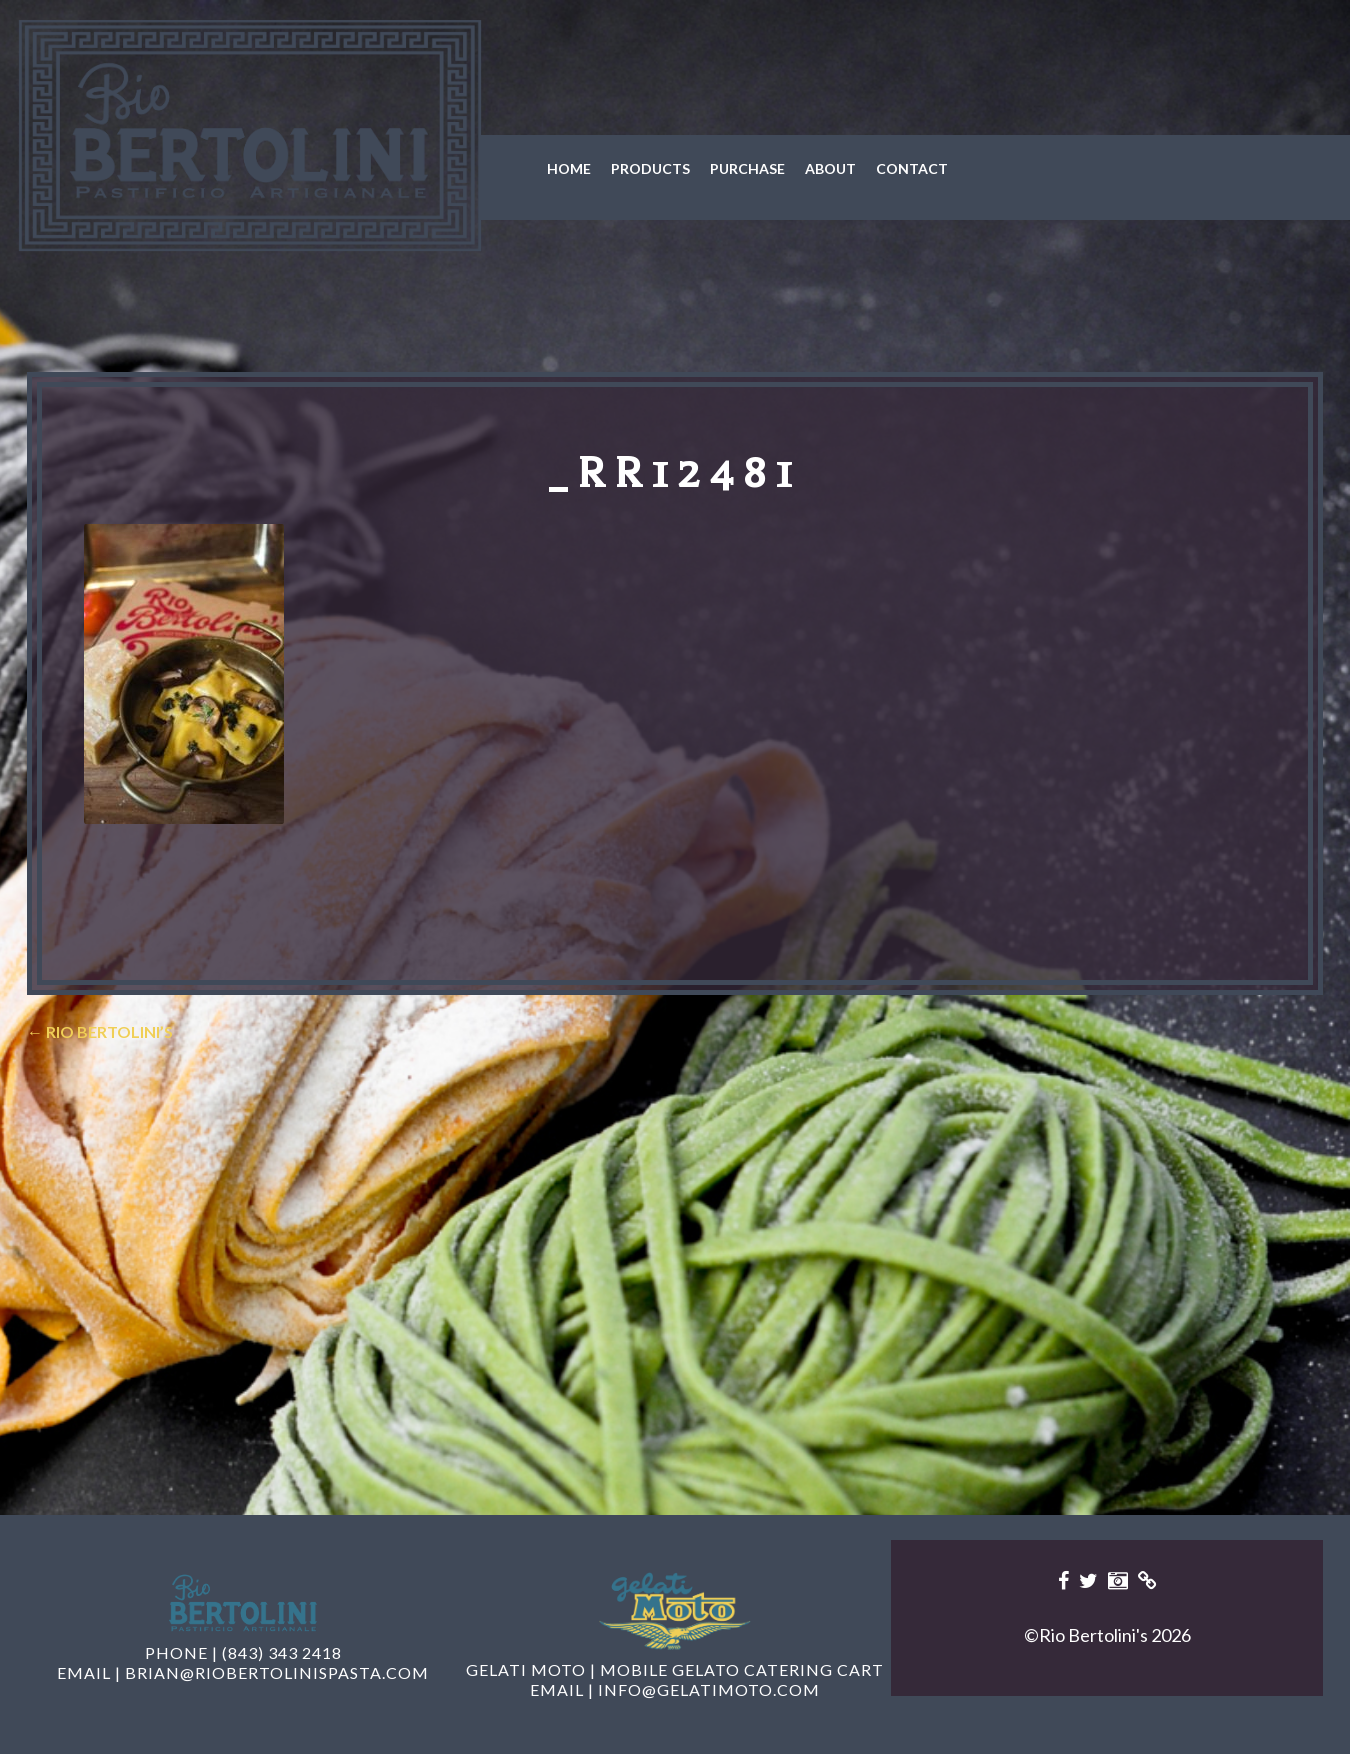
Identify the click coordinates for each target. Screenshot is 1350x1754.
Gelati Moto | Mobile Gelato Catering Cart (675, 1669)
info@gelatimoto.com (709, 1689)
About (830, 168)
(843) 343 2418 (282, 1652)
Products (650, 168)
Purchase (747, 168)
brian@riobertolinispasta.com (277, 1672)
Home (569, 168)
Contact (912, 168)
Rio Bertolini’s (100, 1031)
